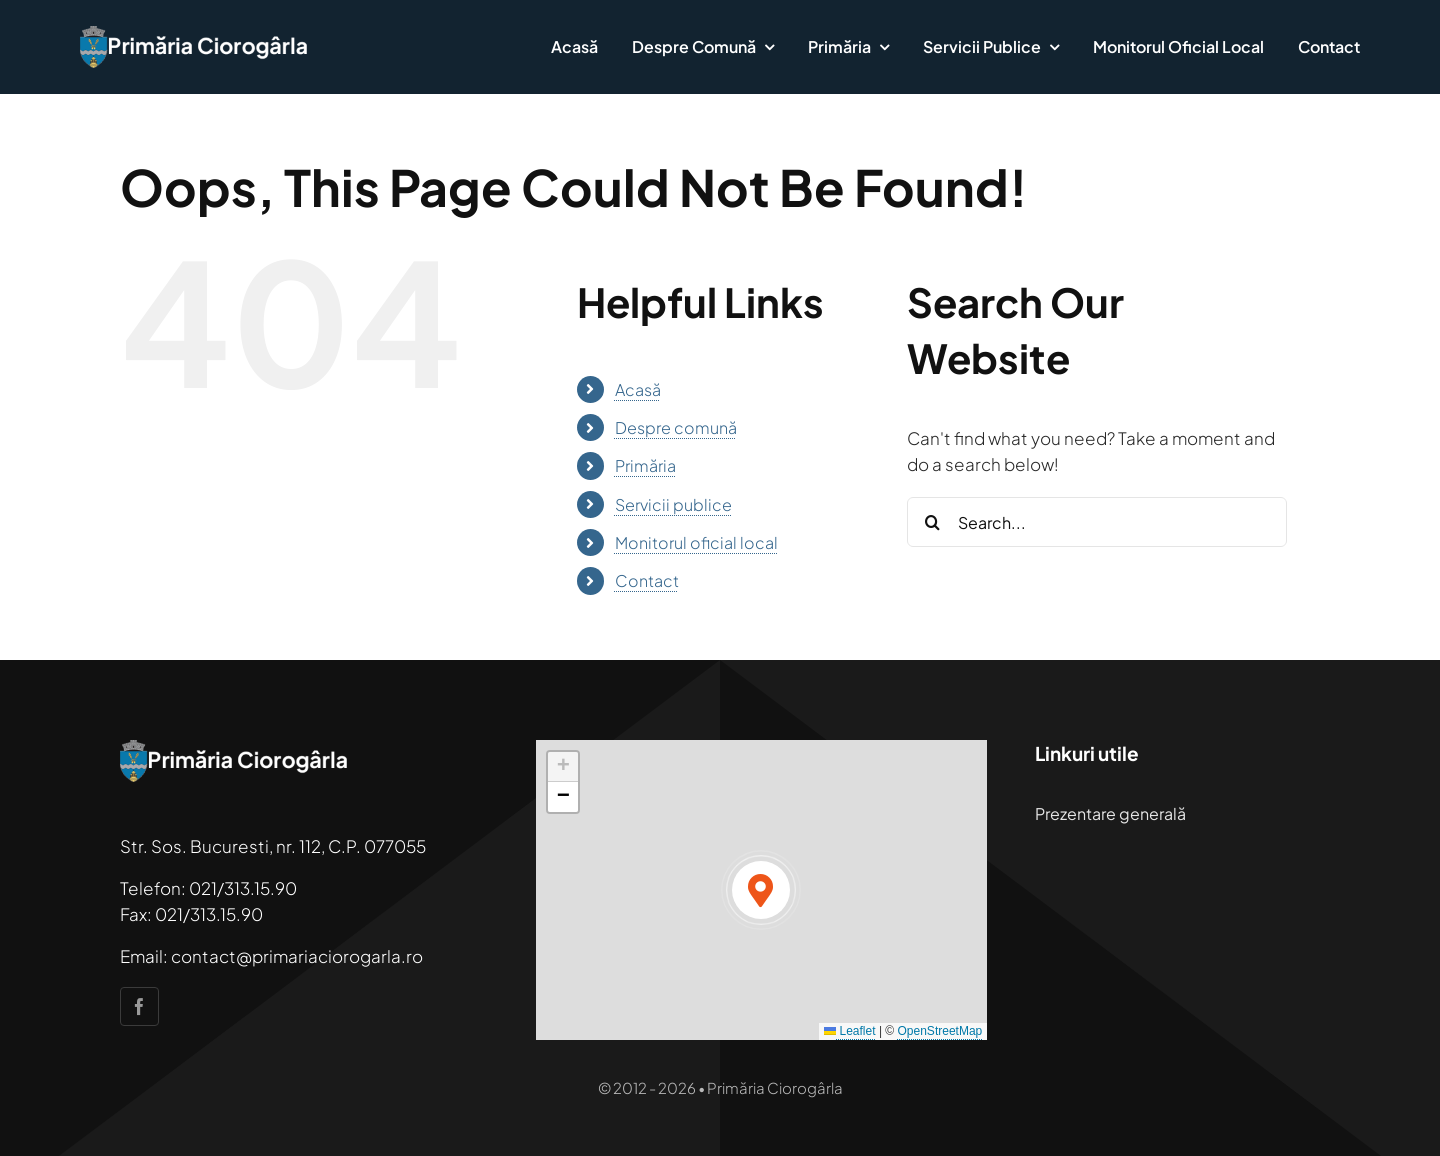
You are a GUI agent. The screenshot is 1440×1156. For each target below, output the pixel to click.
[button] (761, 890)
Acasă (638, 389)
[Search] (932, 522)
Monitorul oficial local (696, 542)
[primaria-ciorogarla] (195, 34)
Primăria (645, 465)
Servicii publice (673, 504)
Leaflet (849, 1031)
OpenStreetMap (940, 1031)
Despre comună (676, 427)
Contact (647, 580)
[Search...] (1097, 522)
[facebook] (139, 1006)
